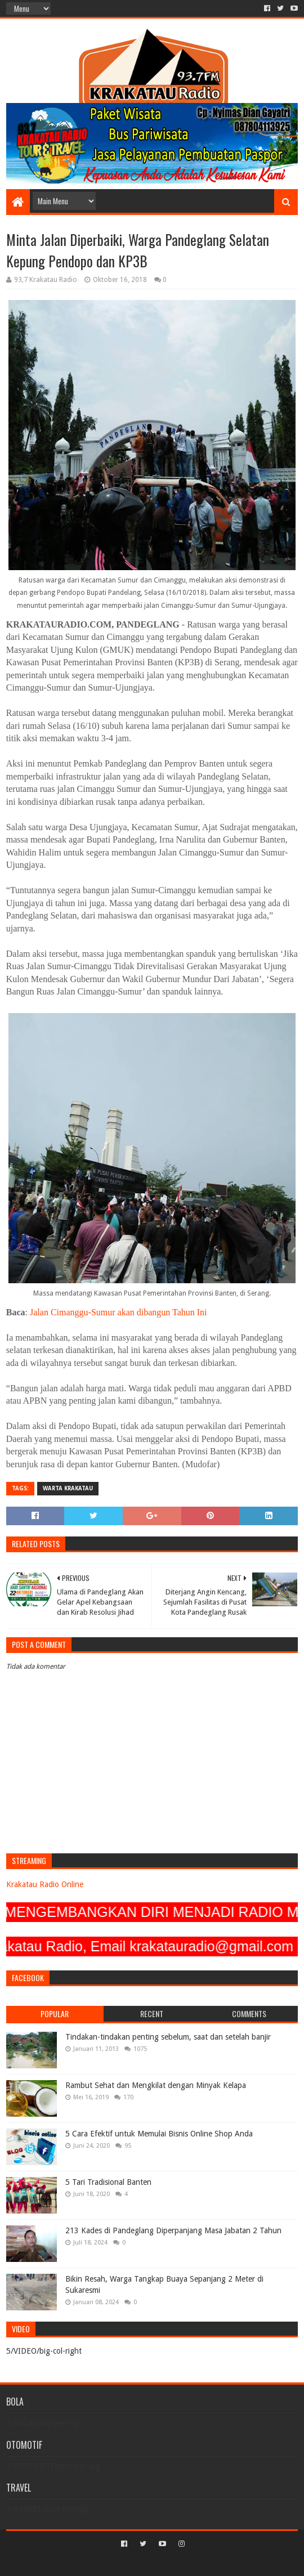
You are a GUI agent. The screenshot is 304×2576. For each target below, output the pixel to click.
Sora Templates (135, 2563)
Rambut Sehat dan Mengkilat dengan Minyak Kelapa (155, 2085)
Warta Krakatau (68, 1488)
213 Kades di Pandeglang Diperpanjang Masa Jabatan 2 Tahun (173, 2230)
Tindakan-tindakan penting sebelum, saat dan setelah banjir (168, 2036)
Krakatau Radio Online (44, 1884)
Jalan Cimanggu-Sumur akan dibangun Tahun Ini (118, 1312)
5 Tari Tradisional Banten (108, 2182)
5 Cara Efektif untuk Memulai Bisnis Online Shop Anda (159, 2133)
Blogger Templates (200, 2563)
